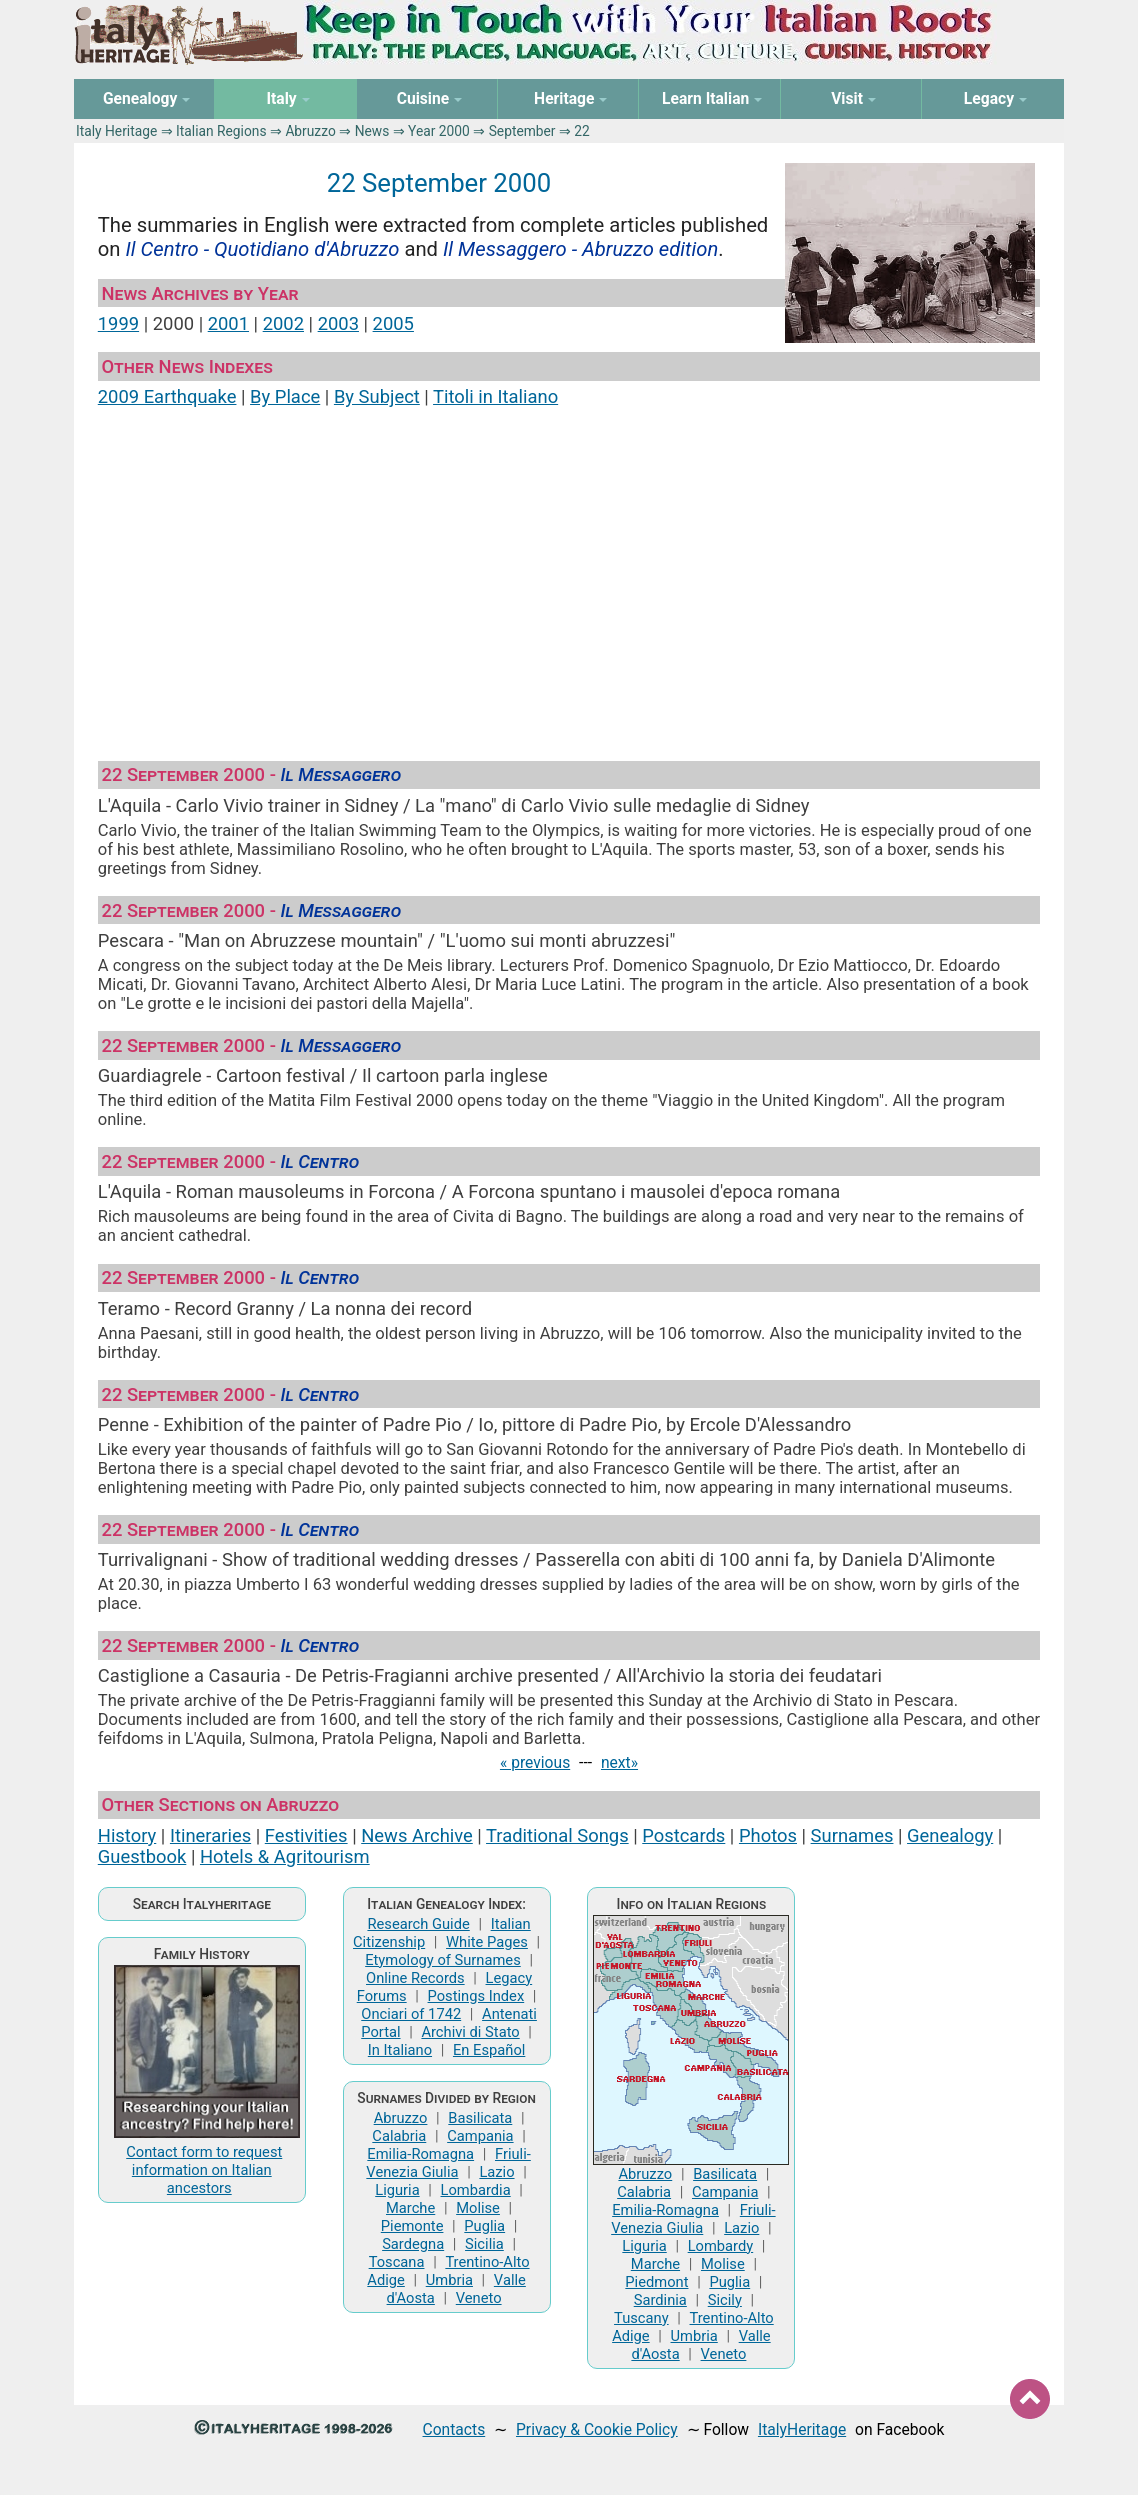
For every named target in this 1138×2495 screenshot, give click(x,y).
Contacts (454, 2429)
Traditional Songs (557, 1835)
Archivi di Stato (470, 2032)
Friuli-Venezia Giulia (448, 2163)
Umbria (449, 2280)
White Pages (487, 1942)
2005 (393, 323)
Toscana (397, 2262)
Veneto (479, 2298)
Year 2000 (439, 131)
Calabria (399, 2136)
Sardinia (660, 2300)
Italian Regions (221, 131)
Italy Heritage (116, 131)
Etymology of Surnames (443, 1960)
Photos (768, 1835)
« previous (535, 1762)
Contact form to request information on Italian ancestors (204, 2170)
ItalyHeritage (802, 2429)
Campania (480, 2136)
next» (619, 1762)
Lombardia (476, 2190)
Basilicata (480, 2118)
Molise (478, 2208)
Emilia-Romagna (420, 2154)
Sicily (725, 2300)
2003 (338, 323)
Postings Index (476, 1996)
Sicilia (484, 2244)
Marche (410, 2208)
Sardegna (413, 2244)
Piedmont (656, 2282)
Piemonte (412, 2226)
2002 (283, 323)
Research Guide (418, 1924)
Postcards (683, 1835)
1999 (118, 323)
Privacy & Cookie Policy (597, 2429)
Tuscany (641, 2318)
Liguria (397, 2190)
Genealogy (950, 1835)
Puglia (484, 2226)
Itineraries (210, 1835)
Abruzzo (310, 131)
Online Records (415, 1978)
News (372, 131)
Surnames (852, 1835)
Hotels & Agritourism (285, 1856)
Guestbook (142, 1856)
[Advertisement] (569, 575)
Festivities (306, 1835)
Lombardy (721, 2246)
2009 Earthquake (167, 396)
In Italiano (400, 2050)
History (127, 1835)
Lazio (496, 2172)
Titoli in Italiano (495, 396)
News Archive (417, 1835)
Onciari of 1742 (411, 2014)
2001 (228, 323)
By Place (285, 396)
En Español (489, 2050)
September (522, 131)
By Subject (377, 396)
